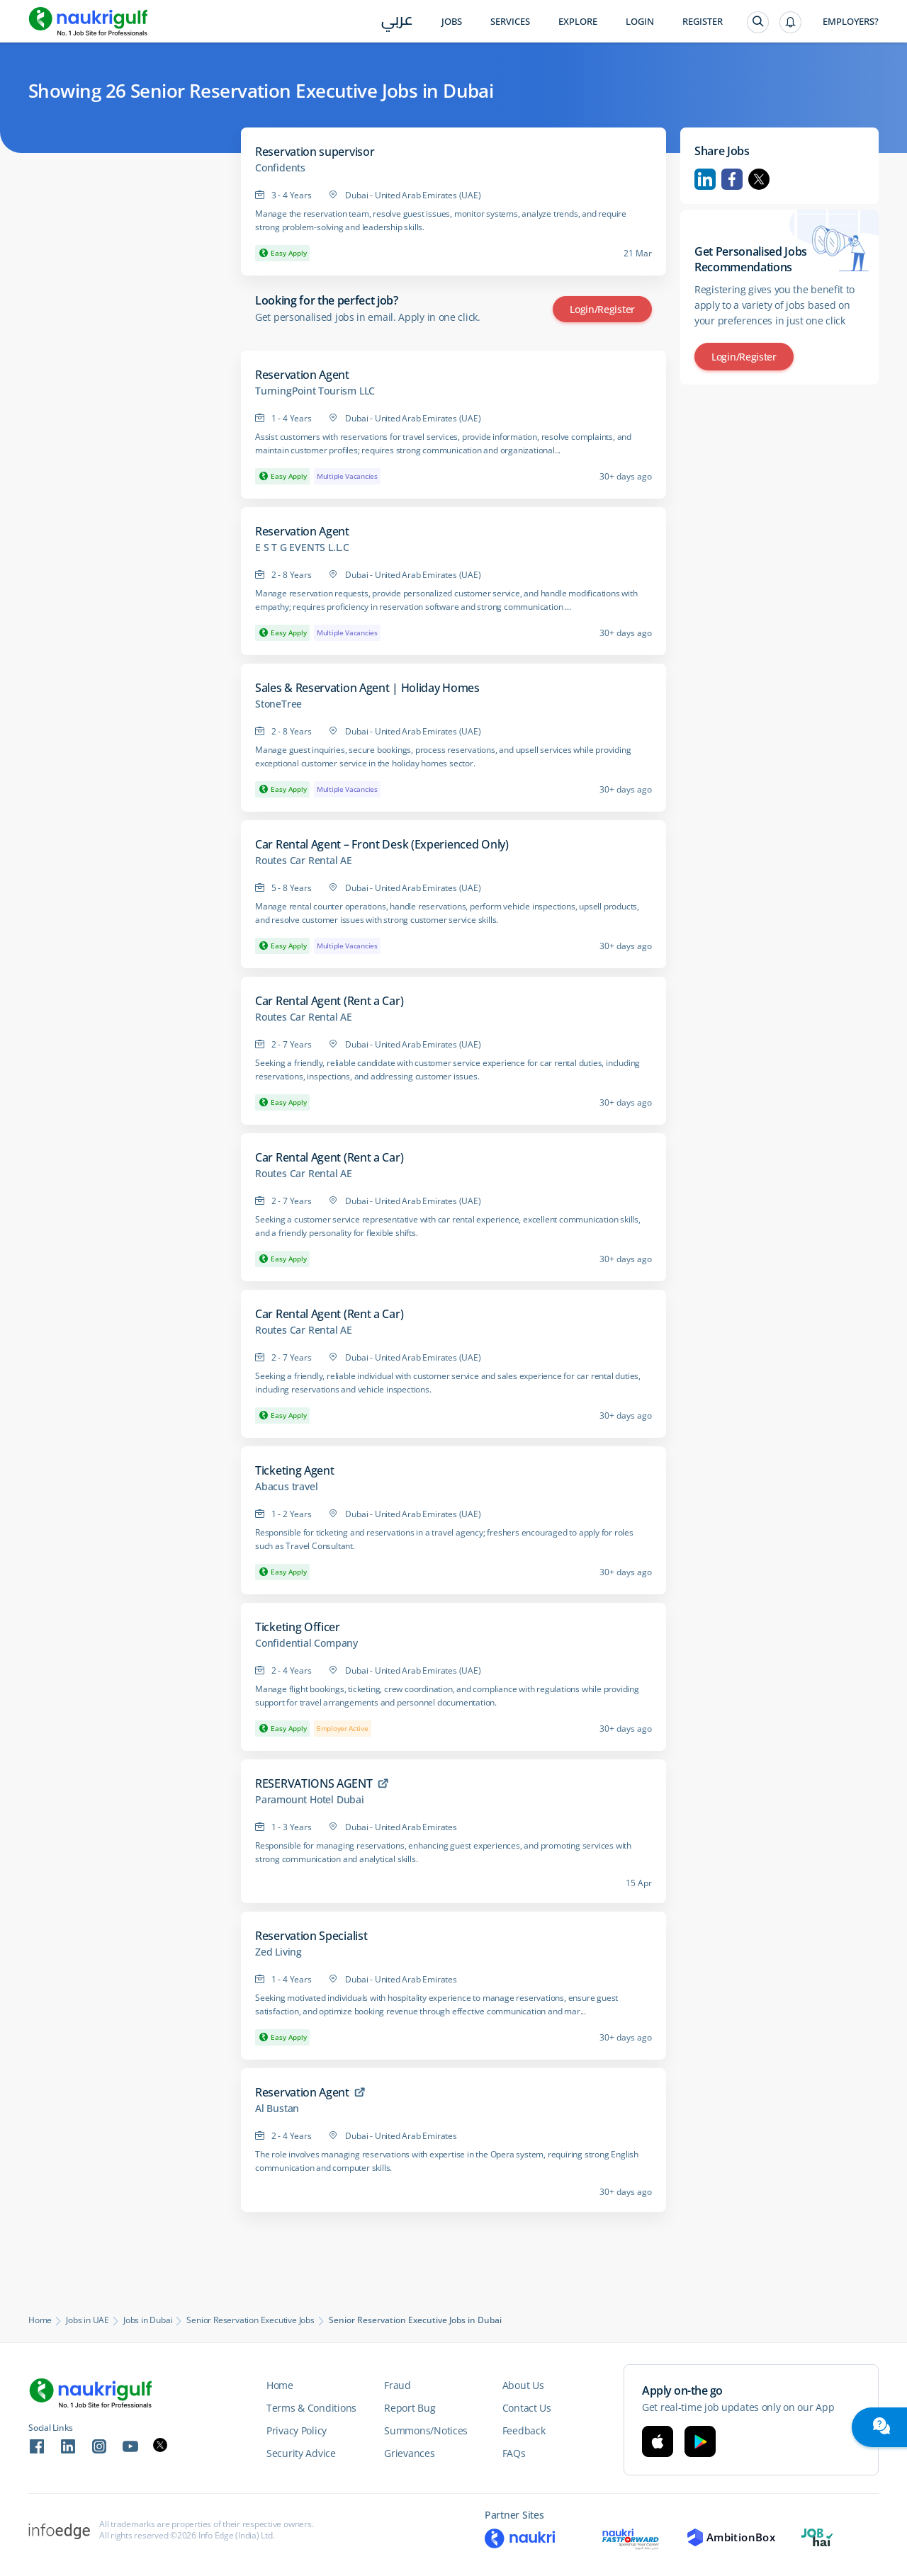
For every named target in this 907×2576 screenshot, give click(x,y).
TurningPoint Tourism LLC (315, 391)
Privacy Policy (296, 2430)
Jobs (451, 22)
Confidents (280, 167)
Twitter (759, 179)
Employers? (851, 22)
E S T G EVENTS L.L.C (302, 547)
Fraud (397, 2385)
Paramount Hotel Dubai (309, 1799)
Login (640, 22)
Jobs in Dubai (147, 2320)
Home (40, 2320)
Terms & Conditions (311, 2408)
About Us (523, 2385)
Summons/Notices (426, 2430)
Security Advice (301, 2453)
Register (702, 22)
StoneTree (278, 704)
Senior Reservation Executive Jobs (250, 2320)
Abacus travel (286, 1486)
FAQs (514, 2453)
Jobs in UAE (87, 2320)
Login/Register (602, 309)
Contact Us (526, 2408)
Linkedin (705, 179)
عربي (397, 22)
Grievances (409, 2453)
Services (510, 22)
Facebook (732, 179)
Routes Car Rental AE (303, 860)
